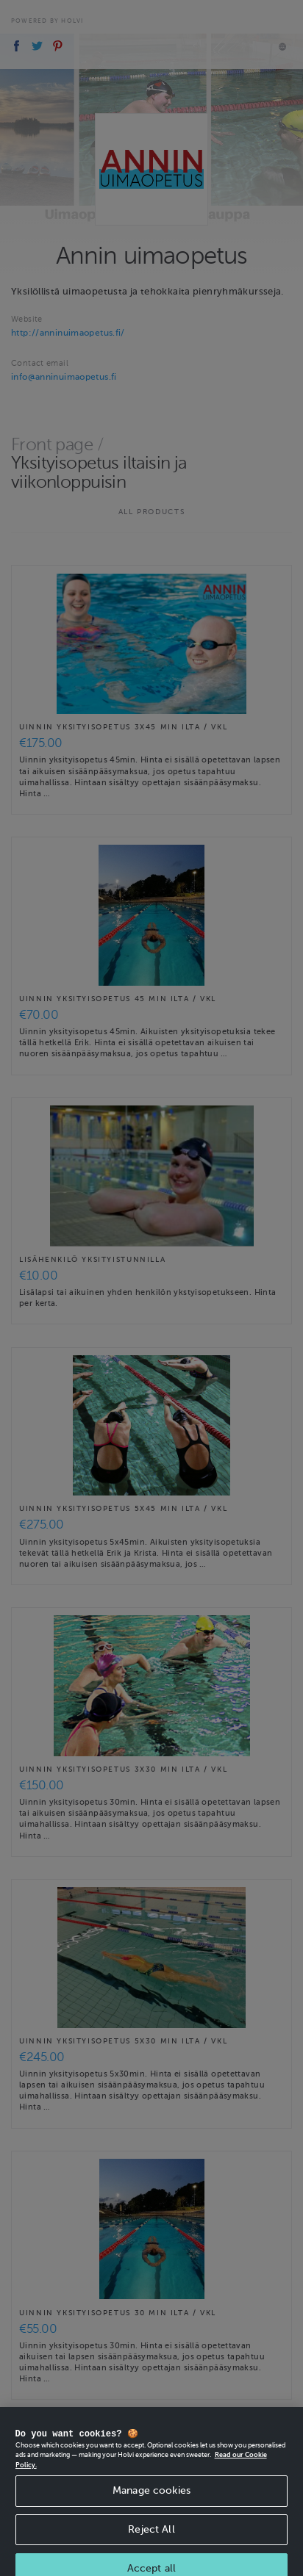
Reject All (151, 2537)
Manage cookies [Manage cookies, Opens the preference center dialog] (151, 2498)
